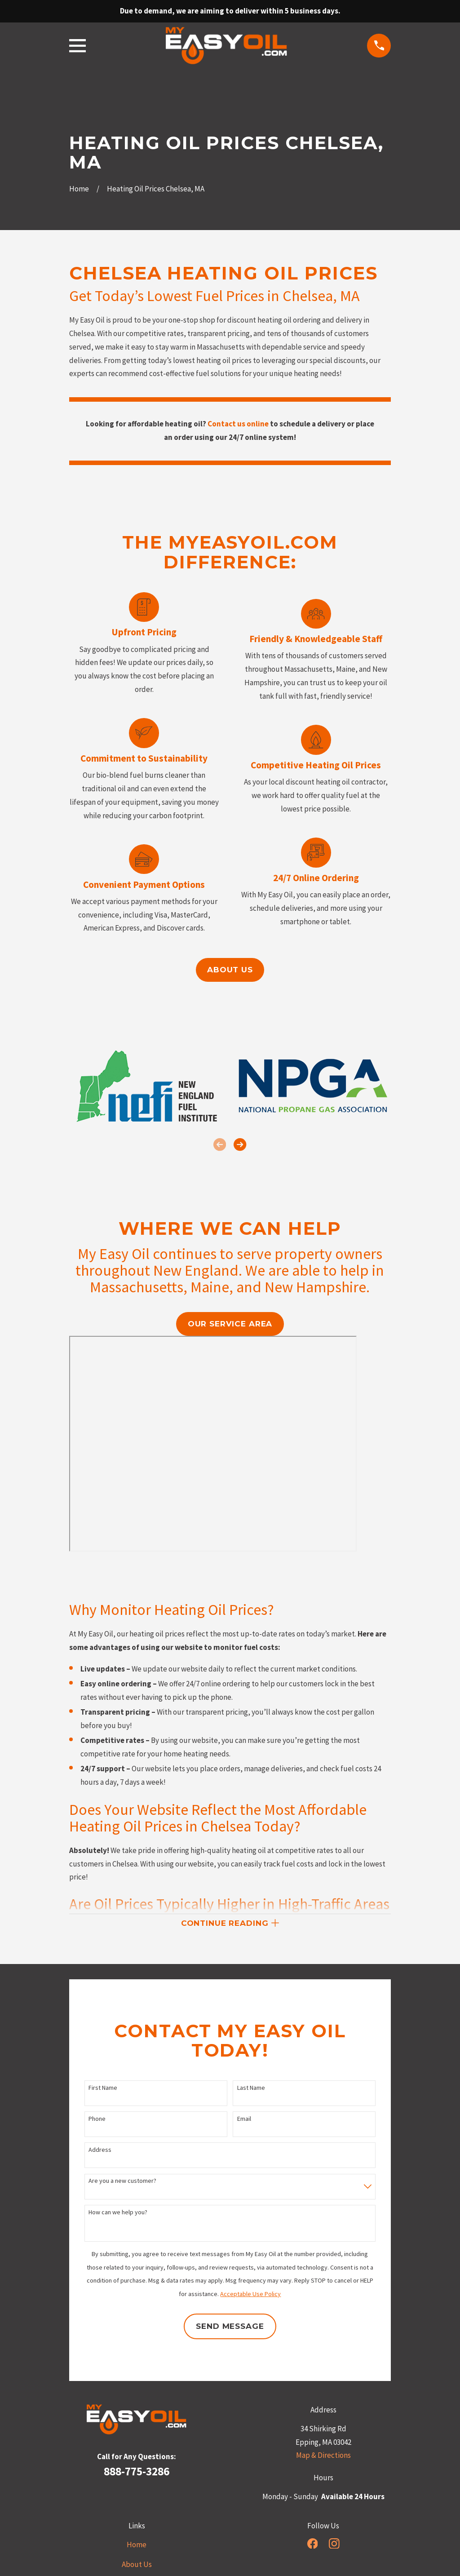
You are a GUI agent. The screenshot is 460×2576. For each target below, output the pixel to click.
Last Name (251, 2090)
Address (99, 2152)
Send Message (230, 2328)
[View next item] (240, 1144)
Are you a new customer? (122, 2183)
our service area (230, 1323)
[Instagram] (334, 2546)
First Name (102, 2090)
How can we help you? (117, 2214)
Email (244, 2121)
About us (230, 969)
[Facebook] (312, 2546)
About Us (137, 2567)
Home (136, 2547)
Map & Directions (323, 2458)
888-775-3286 (136, 2473)
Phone (97, 2121)
